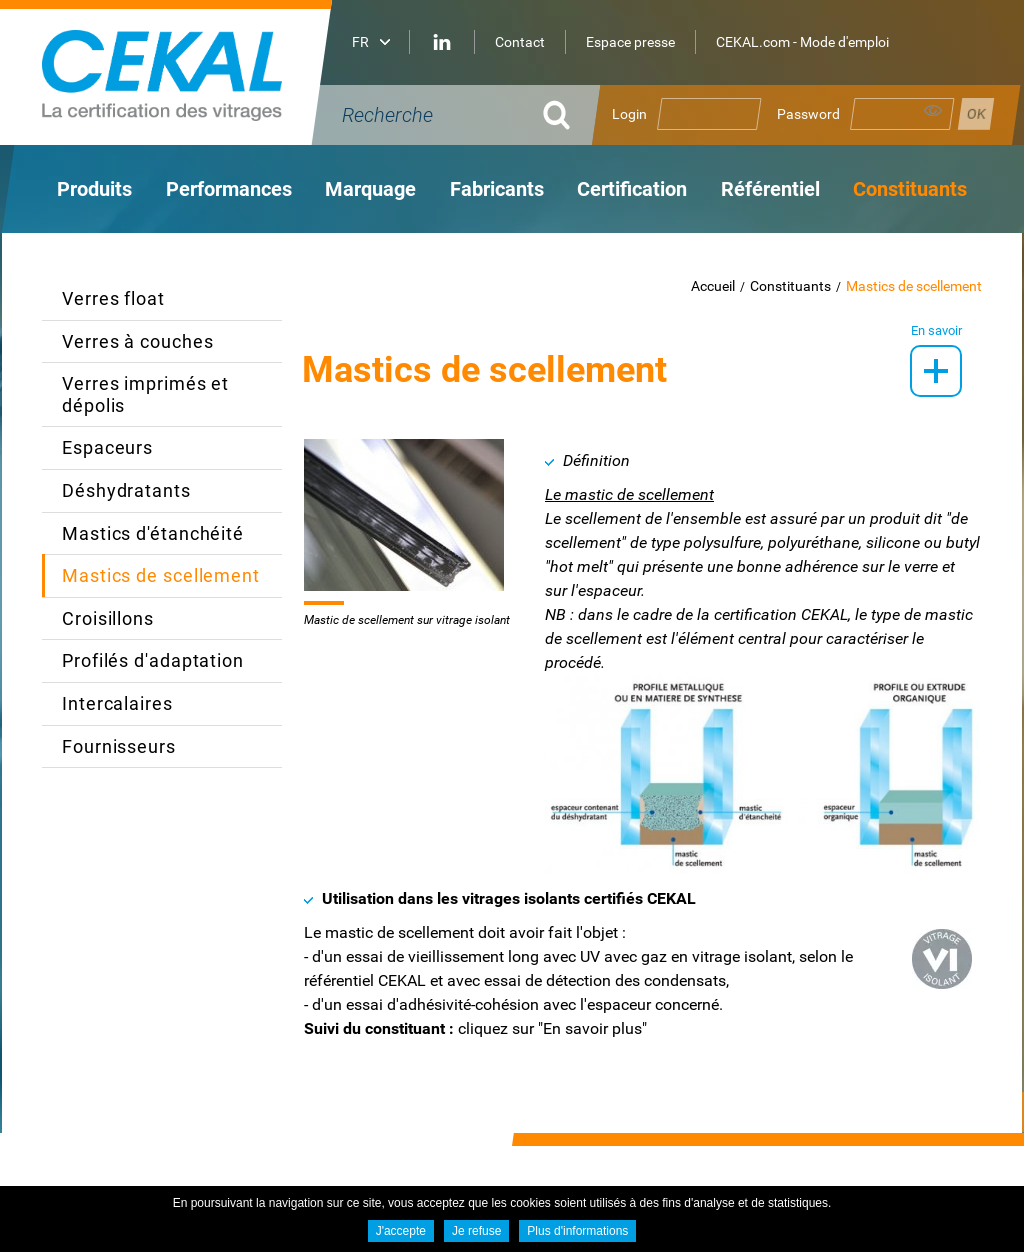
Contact (520, 42)
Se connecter (976, 114)
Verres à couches (137, 341)
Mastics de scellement (914, 286)
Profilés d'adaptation (153, 660)
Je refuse (476, 1231)
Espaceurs (107, 447)
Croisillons (108, 618)
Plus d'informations (577, 1231)
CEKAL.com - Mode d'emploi (802, 42)
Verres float (113, 298)
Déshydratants (126, 490)
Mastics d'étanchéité (153, 533)
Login (629, 114)
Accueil (713, 286)
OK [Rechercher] (557, 115)
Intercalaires (117, 703)
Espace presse (630, 42)
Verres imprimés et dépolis (145, 394)
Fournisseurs (119, 746)
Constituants (790, 286)
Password (808, 114)
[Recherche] (432, 115)
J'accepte (401, 1231)
